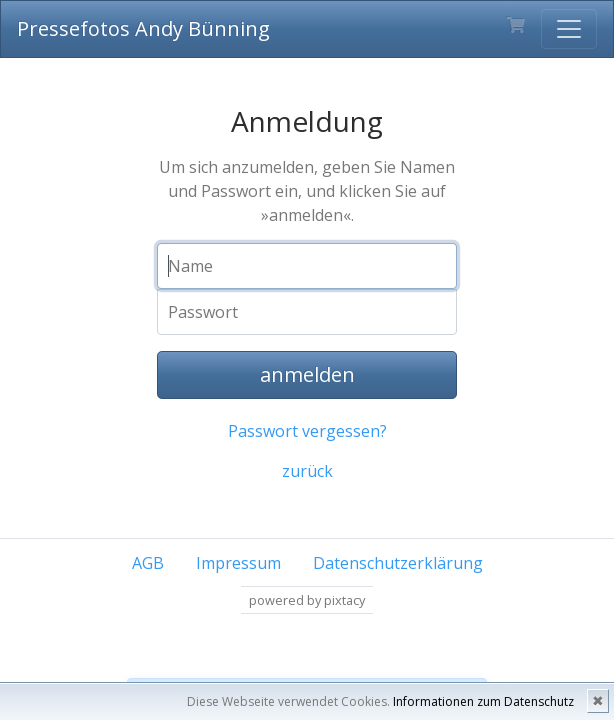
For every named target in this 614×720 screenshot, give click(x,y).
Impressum (238, 563)
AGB (148, 563)
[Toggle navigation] (569, 29)
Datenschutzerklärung (398, 563)
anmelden (307, 374)
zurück (307, 471)
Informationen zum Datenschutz (483, 701)
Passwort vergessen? (307, 431)
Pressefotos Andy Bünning (143, 28)
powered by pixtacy (307, 600)
